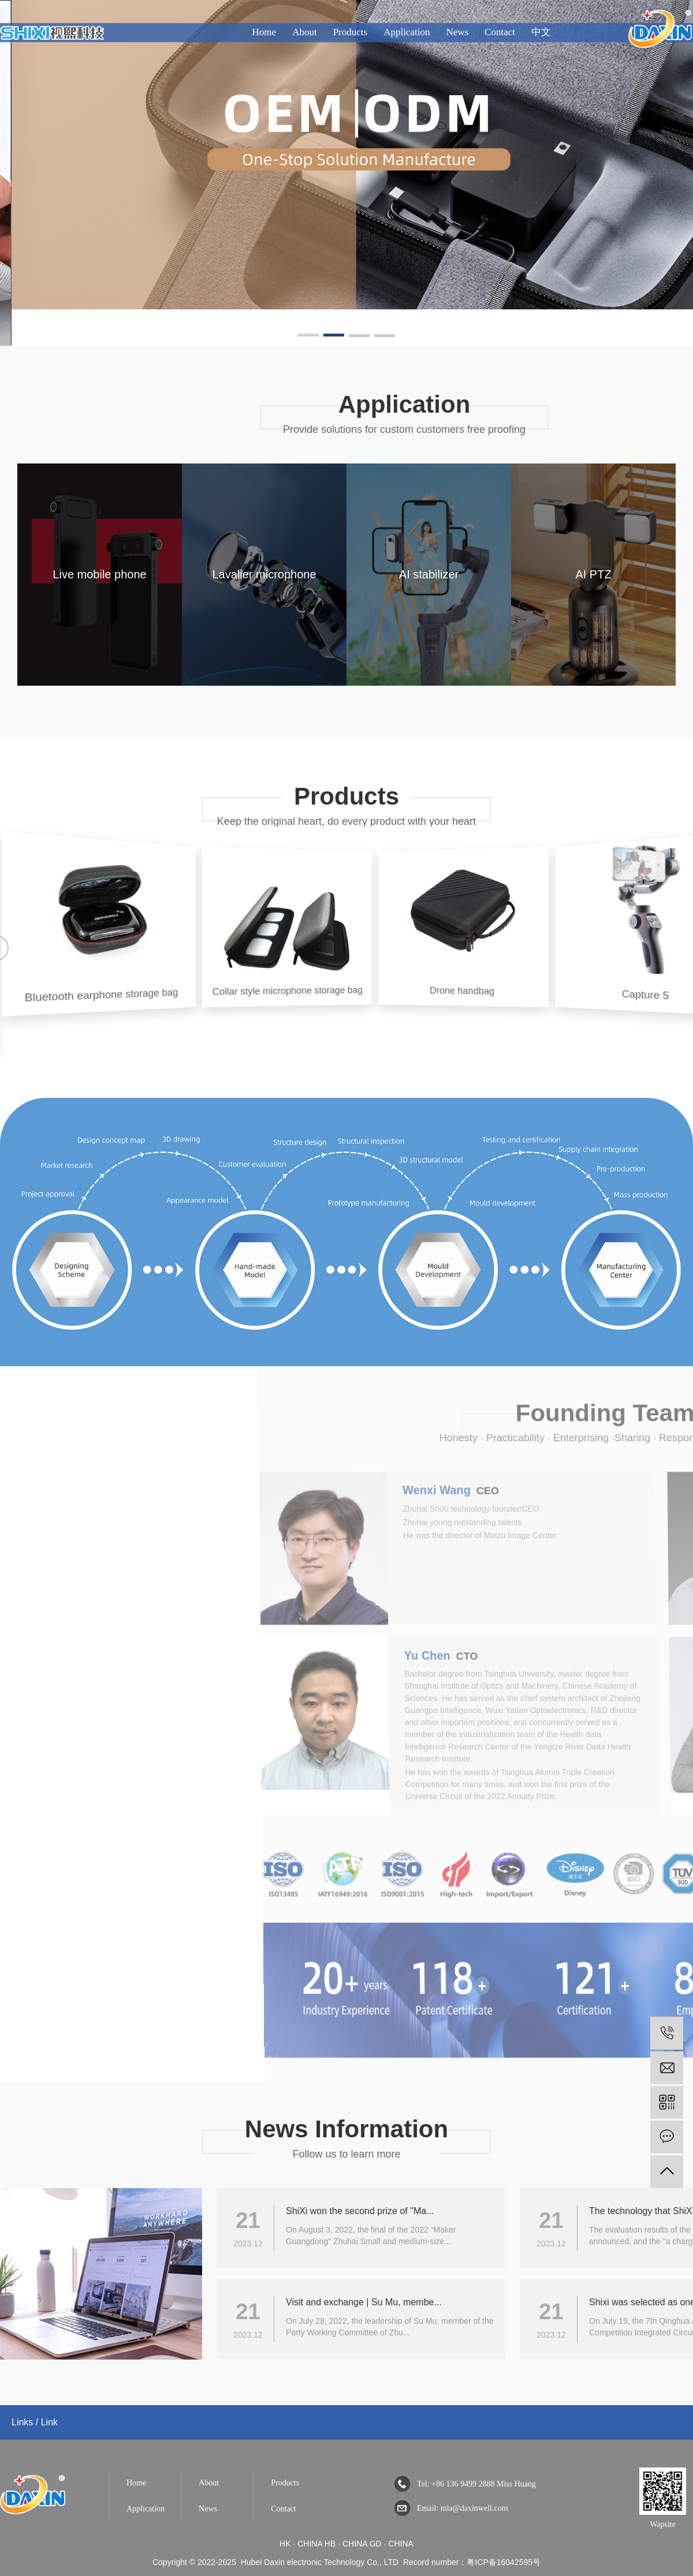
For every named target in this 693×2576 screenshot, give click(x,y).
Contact (500, 32)
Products (350, 32)
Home (264, 32)
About (304, 32)
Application (406, 32)
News (457, 32)
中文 (541, 32)
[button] (308, 336)
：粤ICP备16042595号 (500, 2562)
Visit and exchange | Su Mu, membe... (364, 2302)
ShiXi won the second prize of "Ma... (360, 2211)
